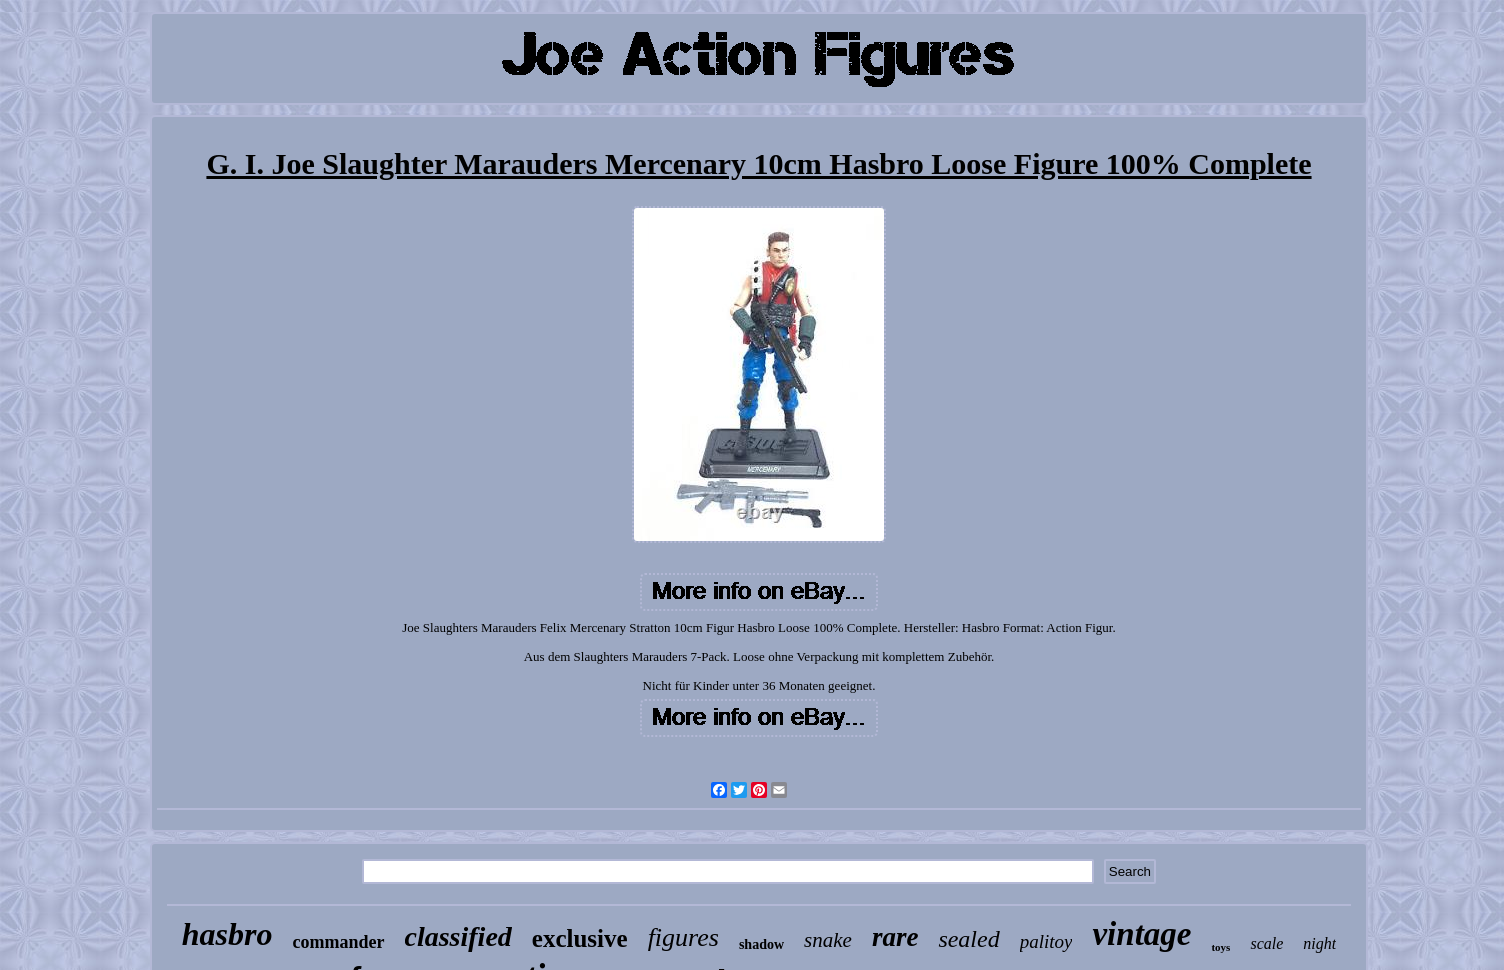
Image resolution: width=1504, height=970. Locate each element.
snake (828, 940)
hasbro (227, 934)
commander (339, 942)
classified (458, 936)
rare (895, 937)
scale (1266, 943)
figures (683, 937)
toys (1220, 947)
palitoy (1046, 941)
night (1319, 943)
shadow (761, 944)
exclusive (580, 938)
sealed (968, 939)
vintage (1141, 934)
